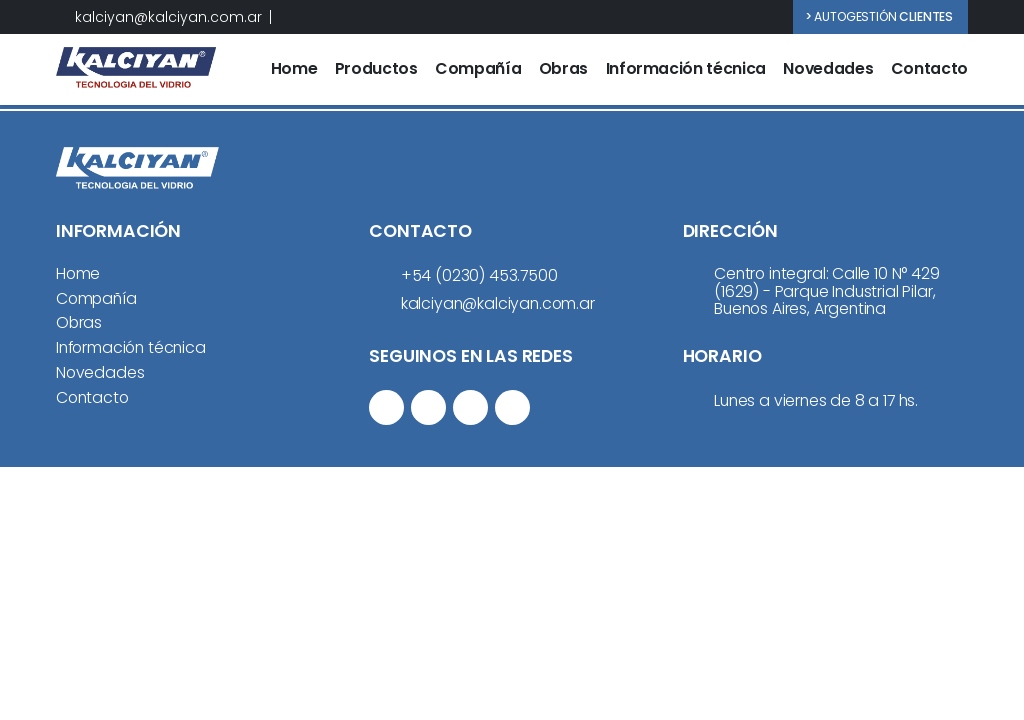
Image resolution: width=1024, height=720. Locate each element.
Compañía (478, 69)
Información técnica (686, 69)
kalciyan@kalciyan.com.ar (168, 17)
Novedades (828, 69)
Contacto (929, 69)
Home (294, 69)
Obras (563, 69)
